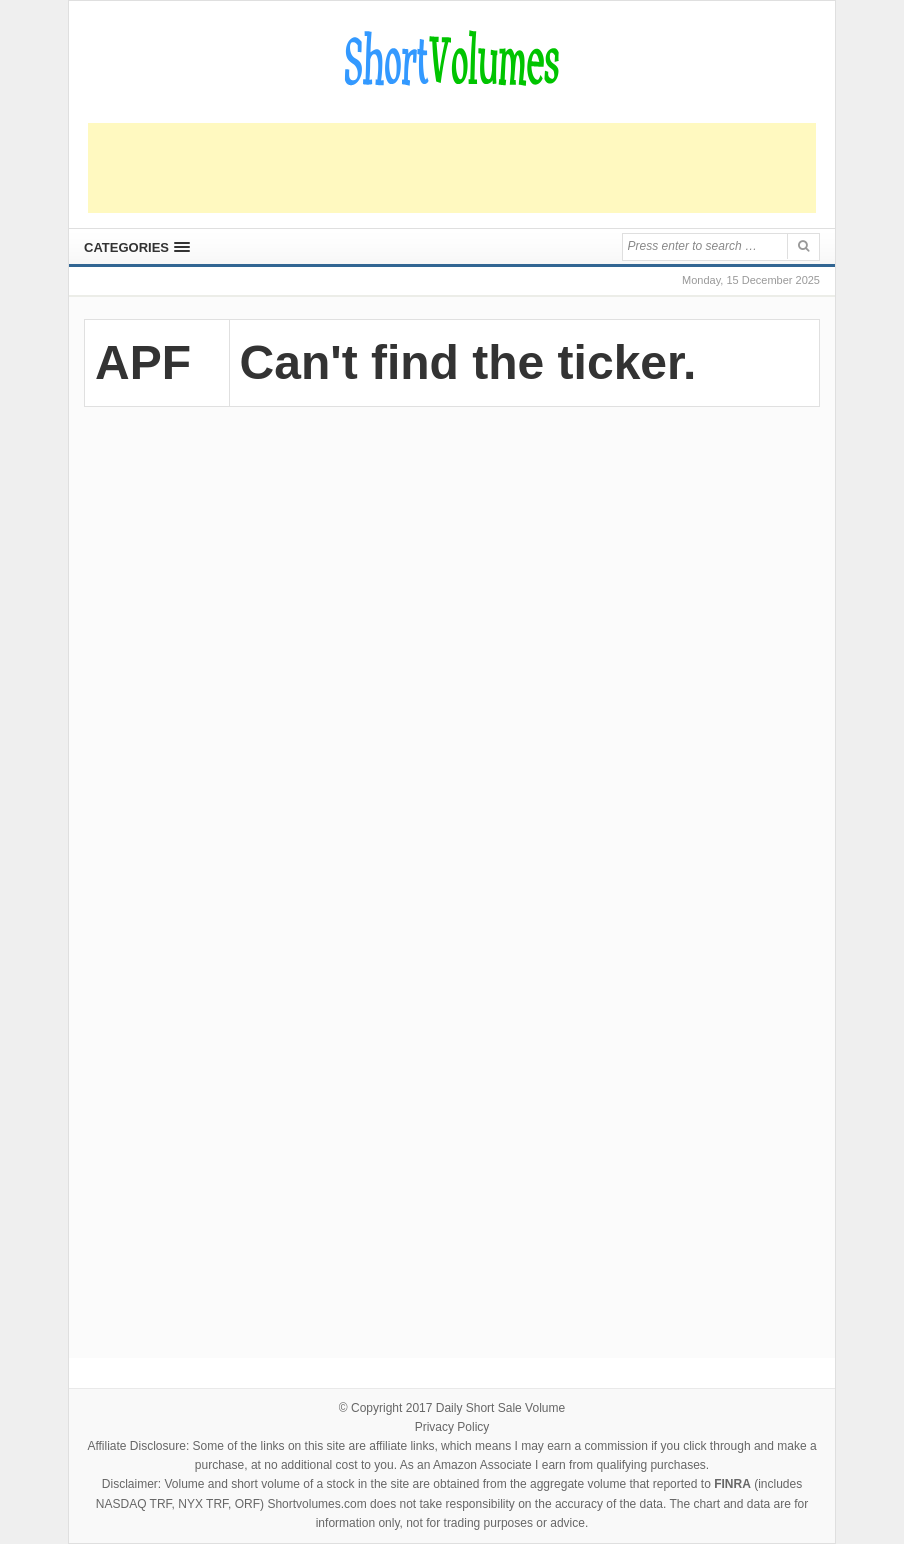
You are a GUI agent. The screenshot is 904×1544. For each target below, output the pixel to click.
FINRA (732, 1484)
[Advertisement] (452, 168)
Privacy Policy (452, 1427)
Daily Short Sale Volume (500, 1408)
